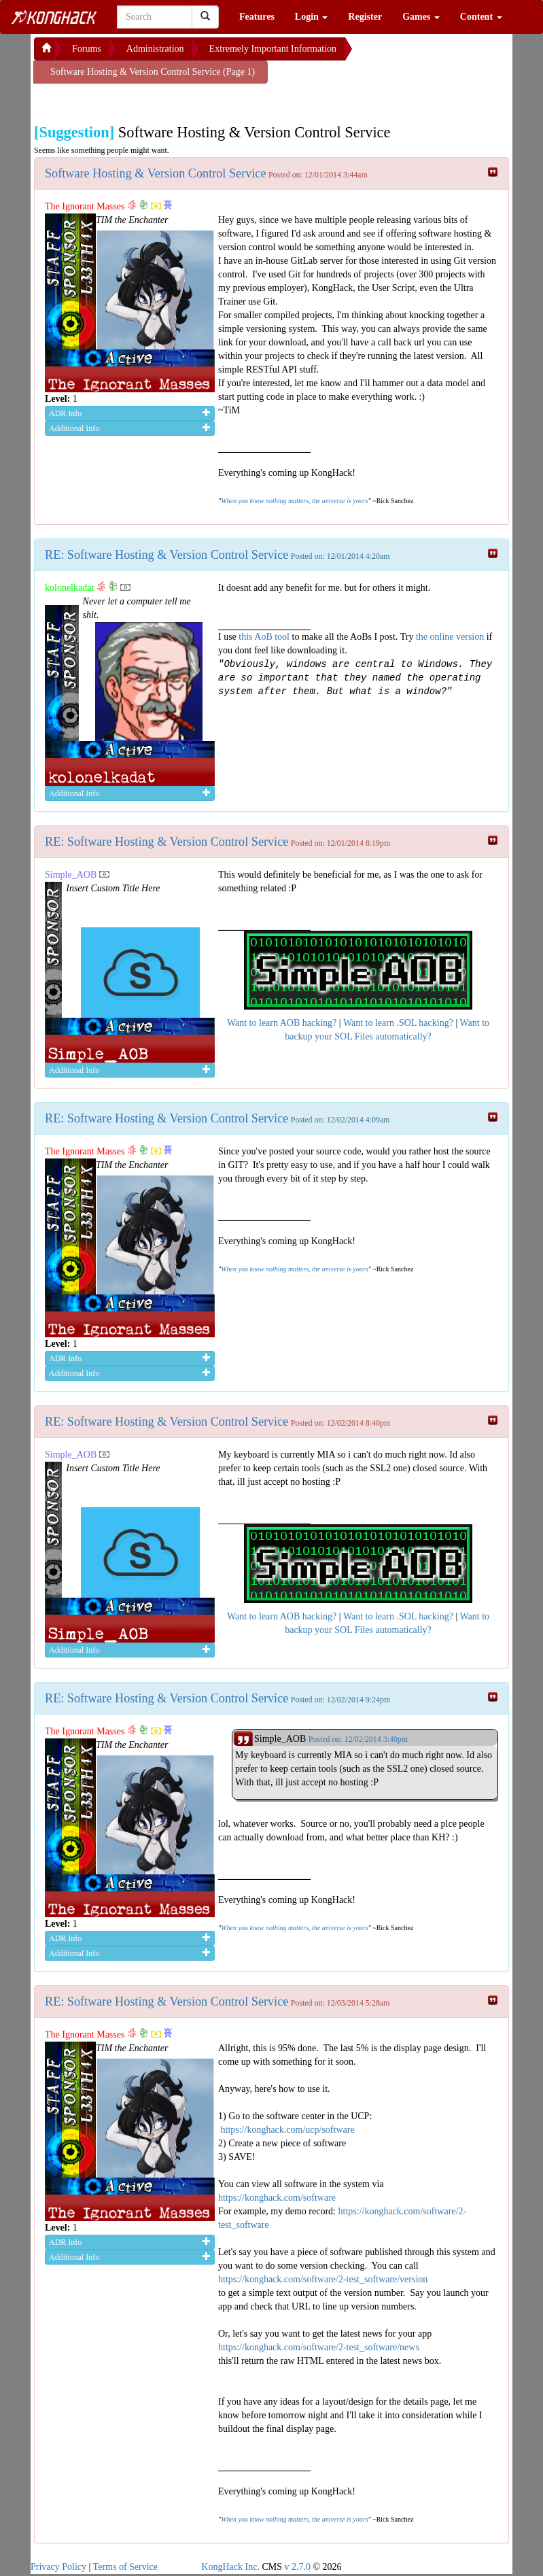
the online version (451, 637)
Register (365, 17)
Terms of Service (125, 2567)
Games (421, 17)
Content (481, 17)
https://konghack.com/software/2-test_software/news (318, 2347)
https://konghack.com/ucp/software (288, 2130)
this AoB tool (264, 637)
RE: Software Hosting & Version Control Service (166, 555)
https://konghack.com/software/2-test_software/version (322, 2279)
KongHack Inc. (230, 2567)
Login (311, 17)
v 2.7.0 (297, 2567)
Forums (86, 49)
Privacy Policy (58, 2567)
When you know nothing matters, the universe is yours (294, 500)
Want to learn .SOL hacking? (398, 1023)
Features (257, 17)
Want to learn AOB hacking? (281, 1023)
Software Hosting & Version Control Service (155, 173)
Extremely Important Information (272, 49)
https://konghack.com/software (277, 2198)
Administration (155, 49)
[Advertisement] (142, 101)
